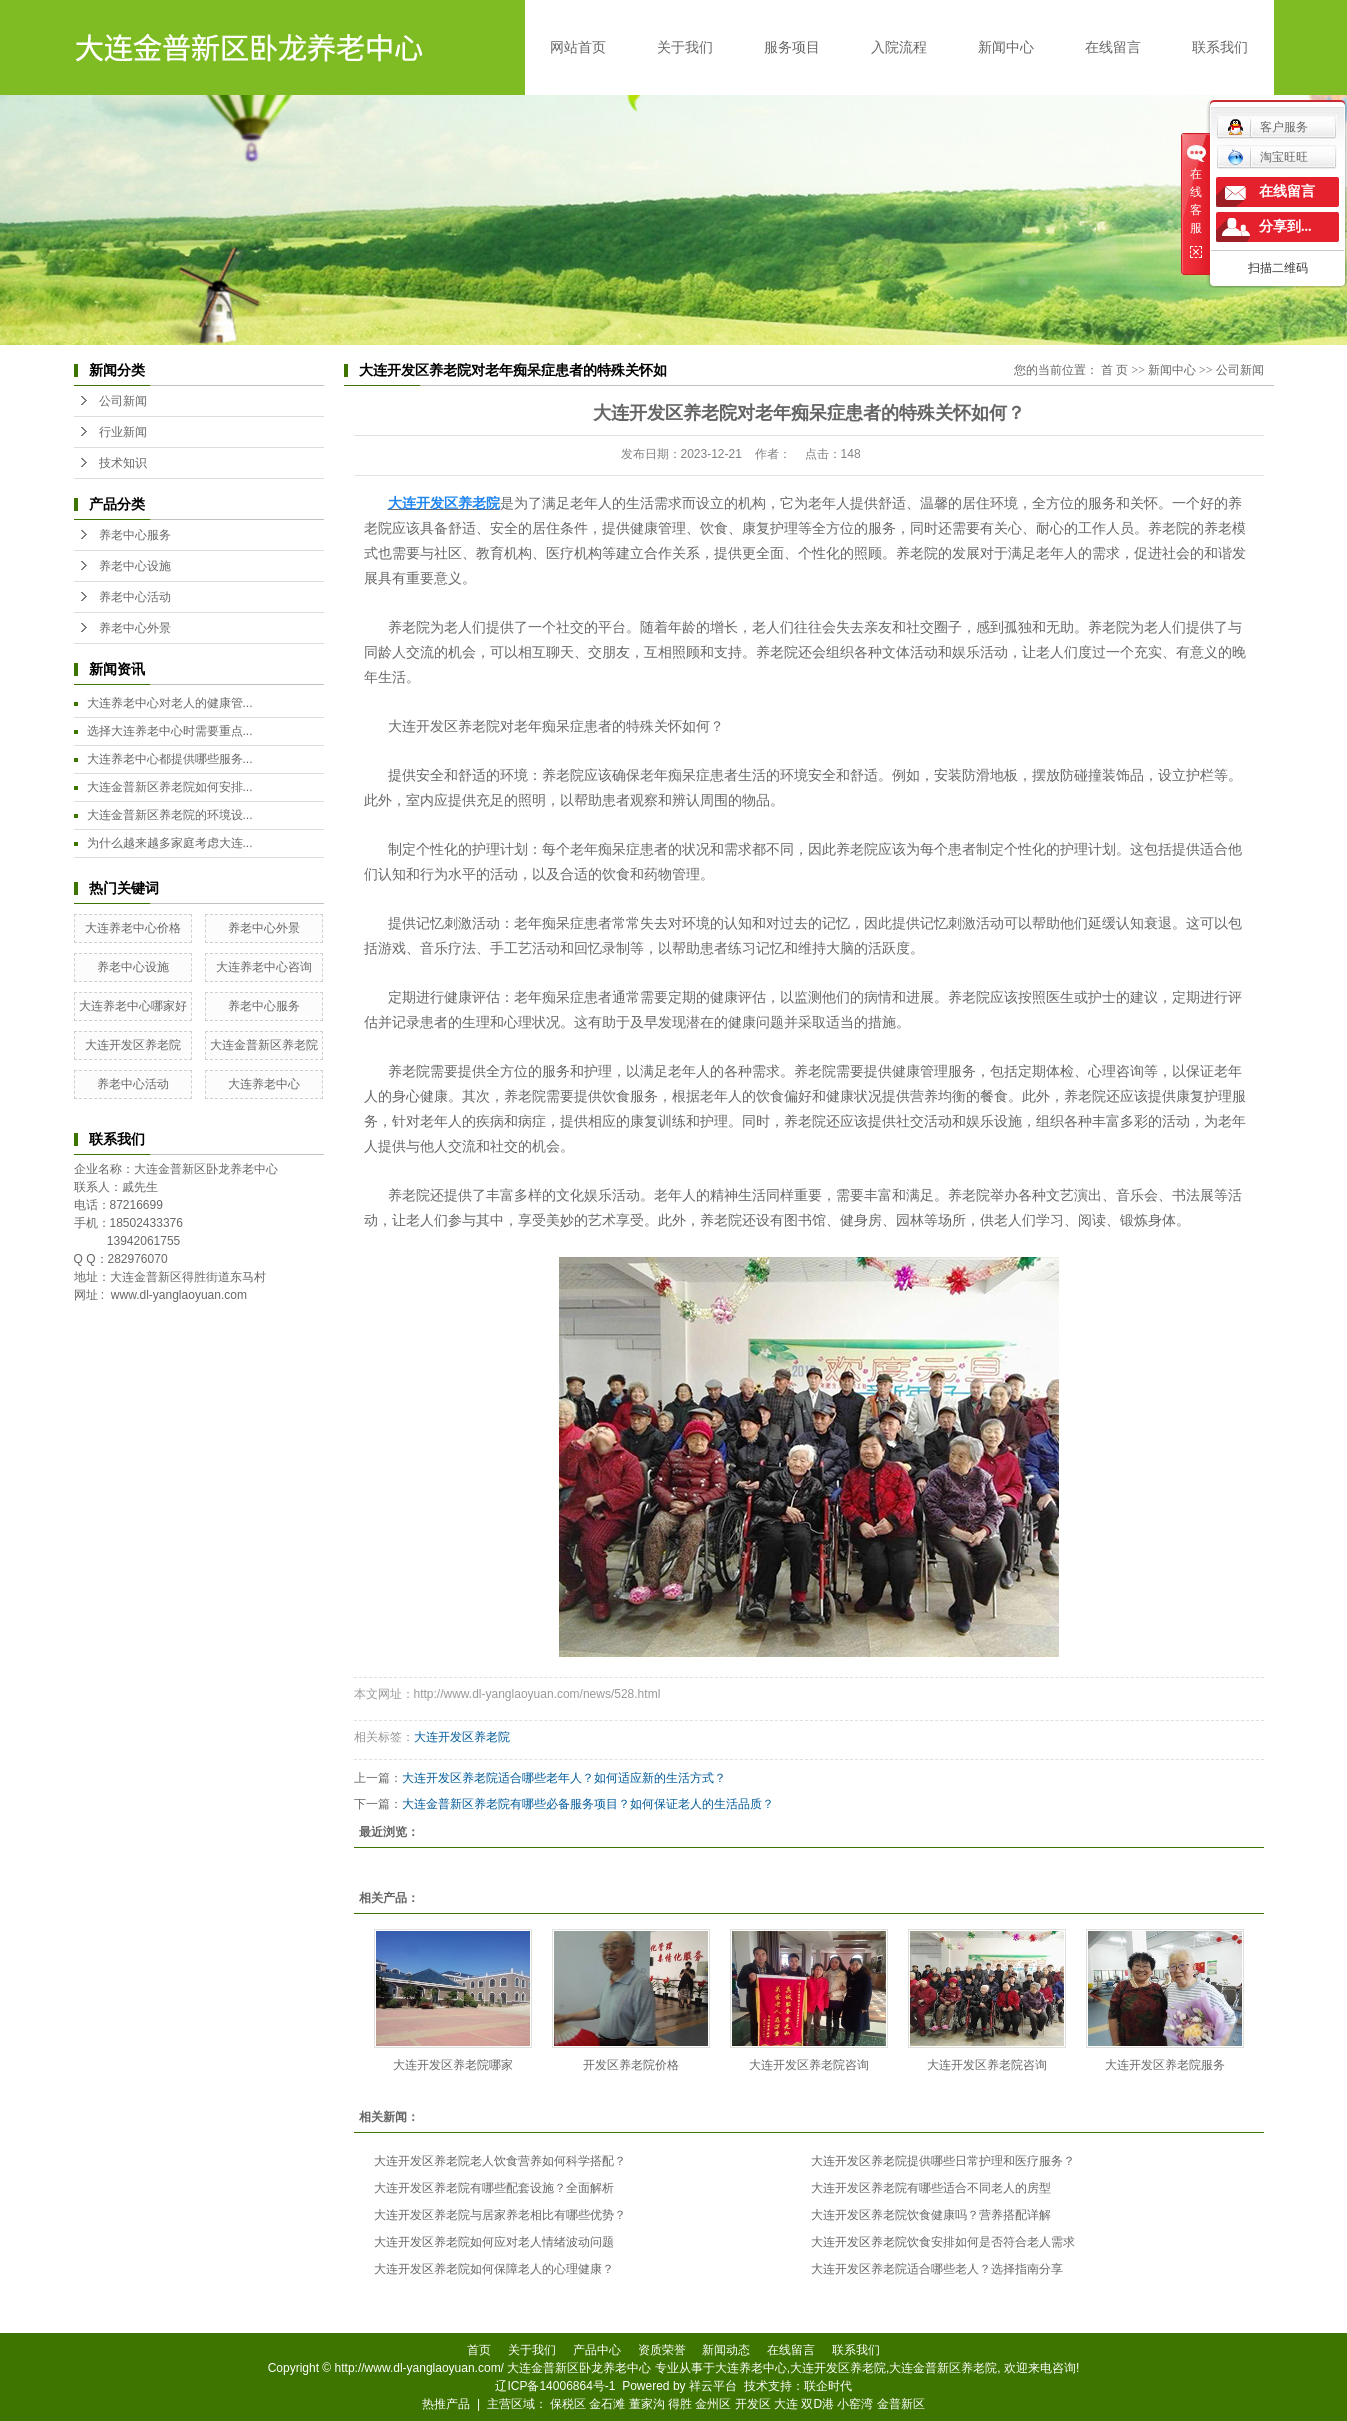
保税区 (568, 2404)
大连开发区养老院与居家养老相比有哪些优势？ (500, 2215)
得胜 (680, 2404)
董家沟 (647, 2404)
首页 (479, 2350)
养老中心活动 (135, 597)
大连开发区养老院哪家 (453, 2065)
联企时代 (828, 2386)
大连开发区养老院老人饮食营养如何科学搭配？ (500, 2161)
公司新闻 (123, 401)
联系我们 (1220, 47)
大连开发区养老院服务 (1165, 2065)
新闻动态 (726, 2350)
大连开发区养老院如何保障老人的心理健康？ (494, 2269)
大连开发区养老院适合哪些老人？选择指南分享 (937, 2269)
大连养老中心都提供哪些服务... (170, 759)
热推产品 (446, 2404)
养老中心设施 (135, 566)
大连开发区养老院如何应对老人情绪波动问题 (494, 2242)
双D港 (817, 2404)
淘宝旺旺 (1267, 157)
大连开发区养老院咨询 (809, 2065)
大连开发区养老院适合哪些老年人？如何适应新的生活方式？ (564, 1778)
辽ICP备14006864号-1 (555, 2386)
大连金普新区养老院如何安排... (170, 787)
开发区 (753, 2404)
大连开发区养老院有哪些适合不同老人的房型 (931, 2188)
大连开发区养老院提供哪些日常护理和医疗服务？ (943, 2161)
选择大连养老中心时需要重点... (170, 731)
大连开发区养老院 (133, 1045)
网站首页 (578, 47)
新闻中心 (1006, 47)
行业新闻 (123, 432)
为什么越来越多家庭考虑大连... (170, 843)
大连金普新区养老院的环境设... (170, 815)
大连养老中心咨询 (264, 967)
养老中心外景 (135, 628)
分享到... (1285, 226)
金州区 (713, 2404)
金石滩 (607, 2404)
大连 (786, 2404)
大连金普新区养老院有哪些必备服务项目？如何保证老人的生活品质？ (588, 1804)
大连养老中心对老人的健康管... (170, 703)
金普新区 (901, 2404)
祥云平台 (713, 2386)
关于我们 (685, 47)
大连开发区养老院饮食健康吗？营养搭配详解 (931, 2215)
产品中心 (597, 2350)
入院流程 (899, 47)
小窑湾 (855, 2404)
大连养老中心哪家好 (133, 1006)
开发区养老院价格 (631, 2065)
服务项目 (792, 47)
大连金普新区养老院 (264, 1045)
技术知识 (123, 463)
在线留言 (1113, 47)
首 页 (1114, 370)
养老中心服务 (135, 535)
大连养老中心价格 (133, 928)
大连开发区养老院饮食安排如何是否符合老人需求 (943, 2242)
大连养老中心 (264, 1084)
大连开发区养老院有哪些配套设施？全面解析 (494, 2188)
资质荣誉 (662, 2350)
